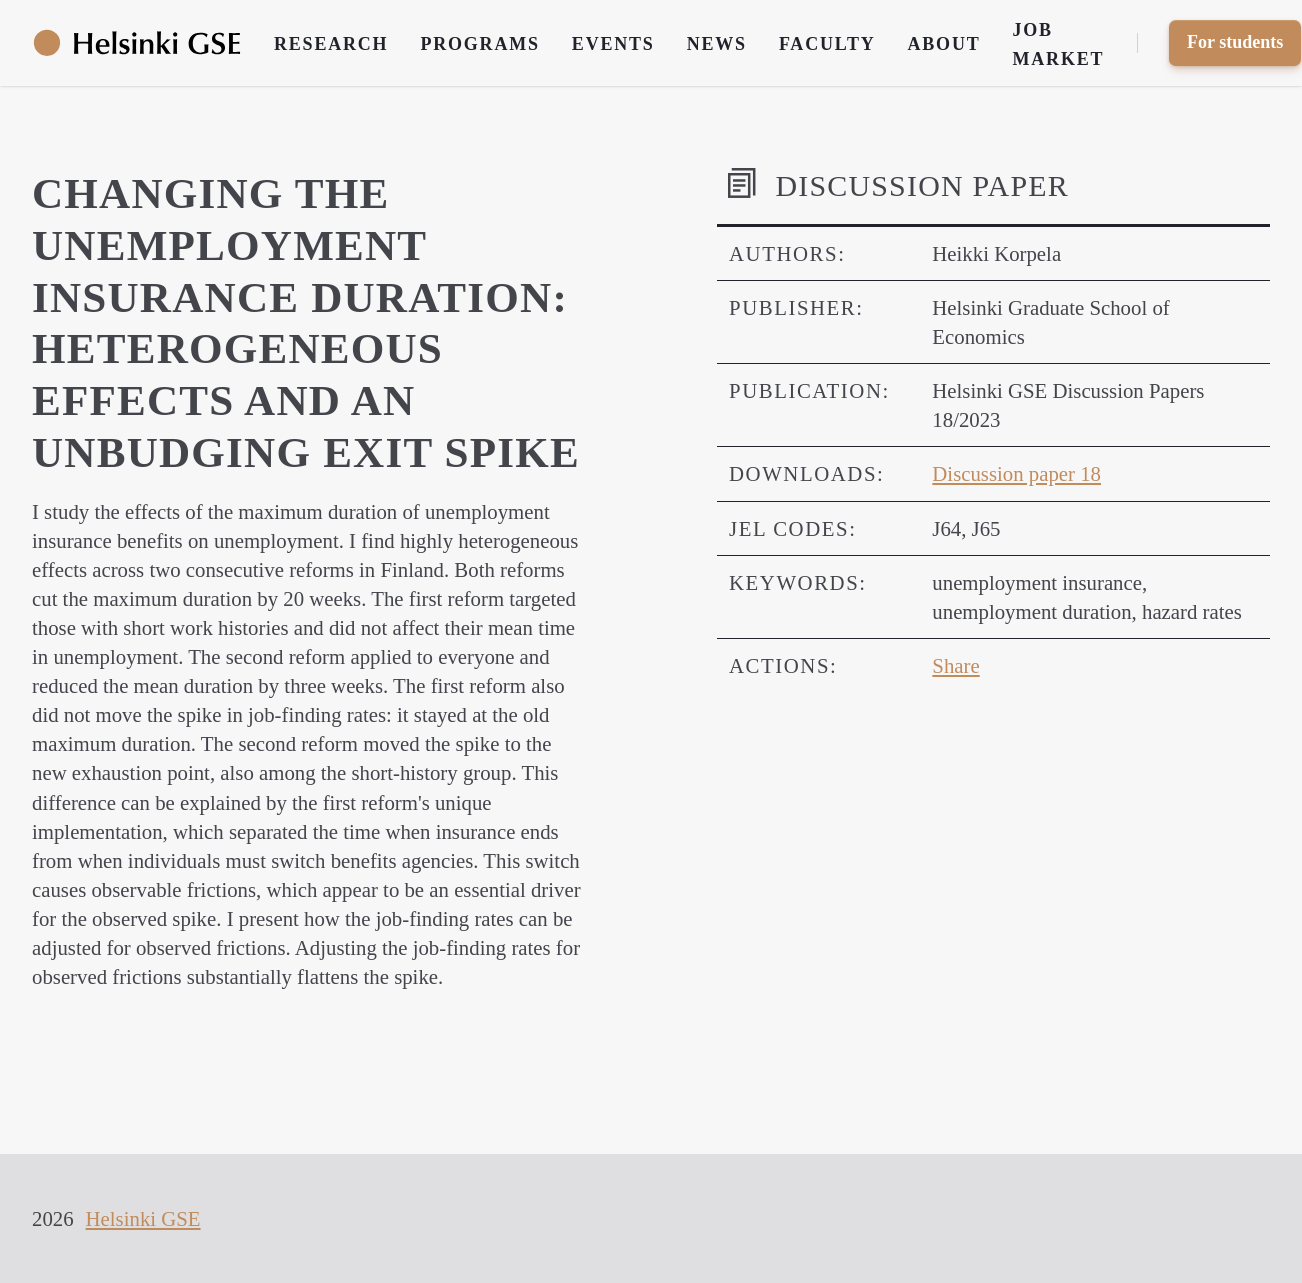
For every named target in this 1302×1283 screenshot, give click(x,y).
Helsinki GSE (143, 1218)
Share (955, 665)
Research (331, 44)
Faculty (827, 44)
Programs (479, 44)
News (717, 44)
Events (613, 44)
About (944, 44)
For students (1235, 42)
